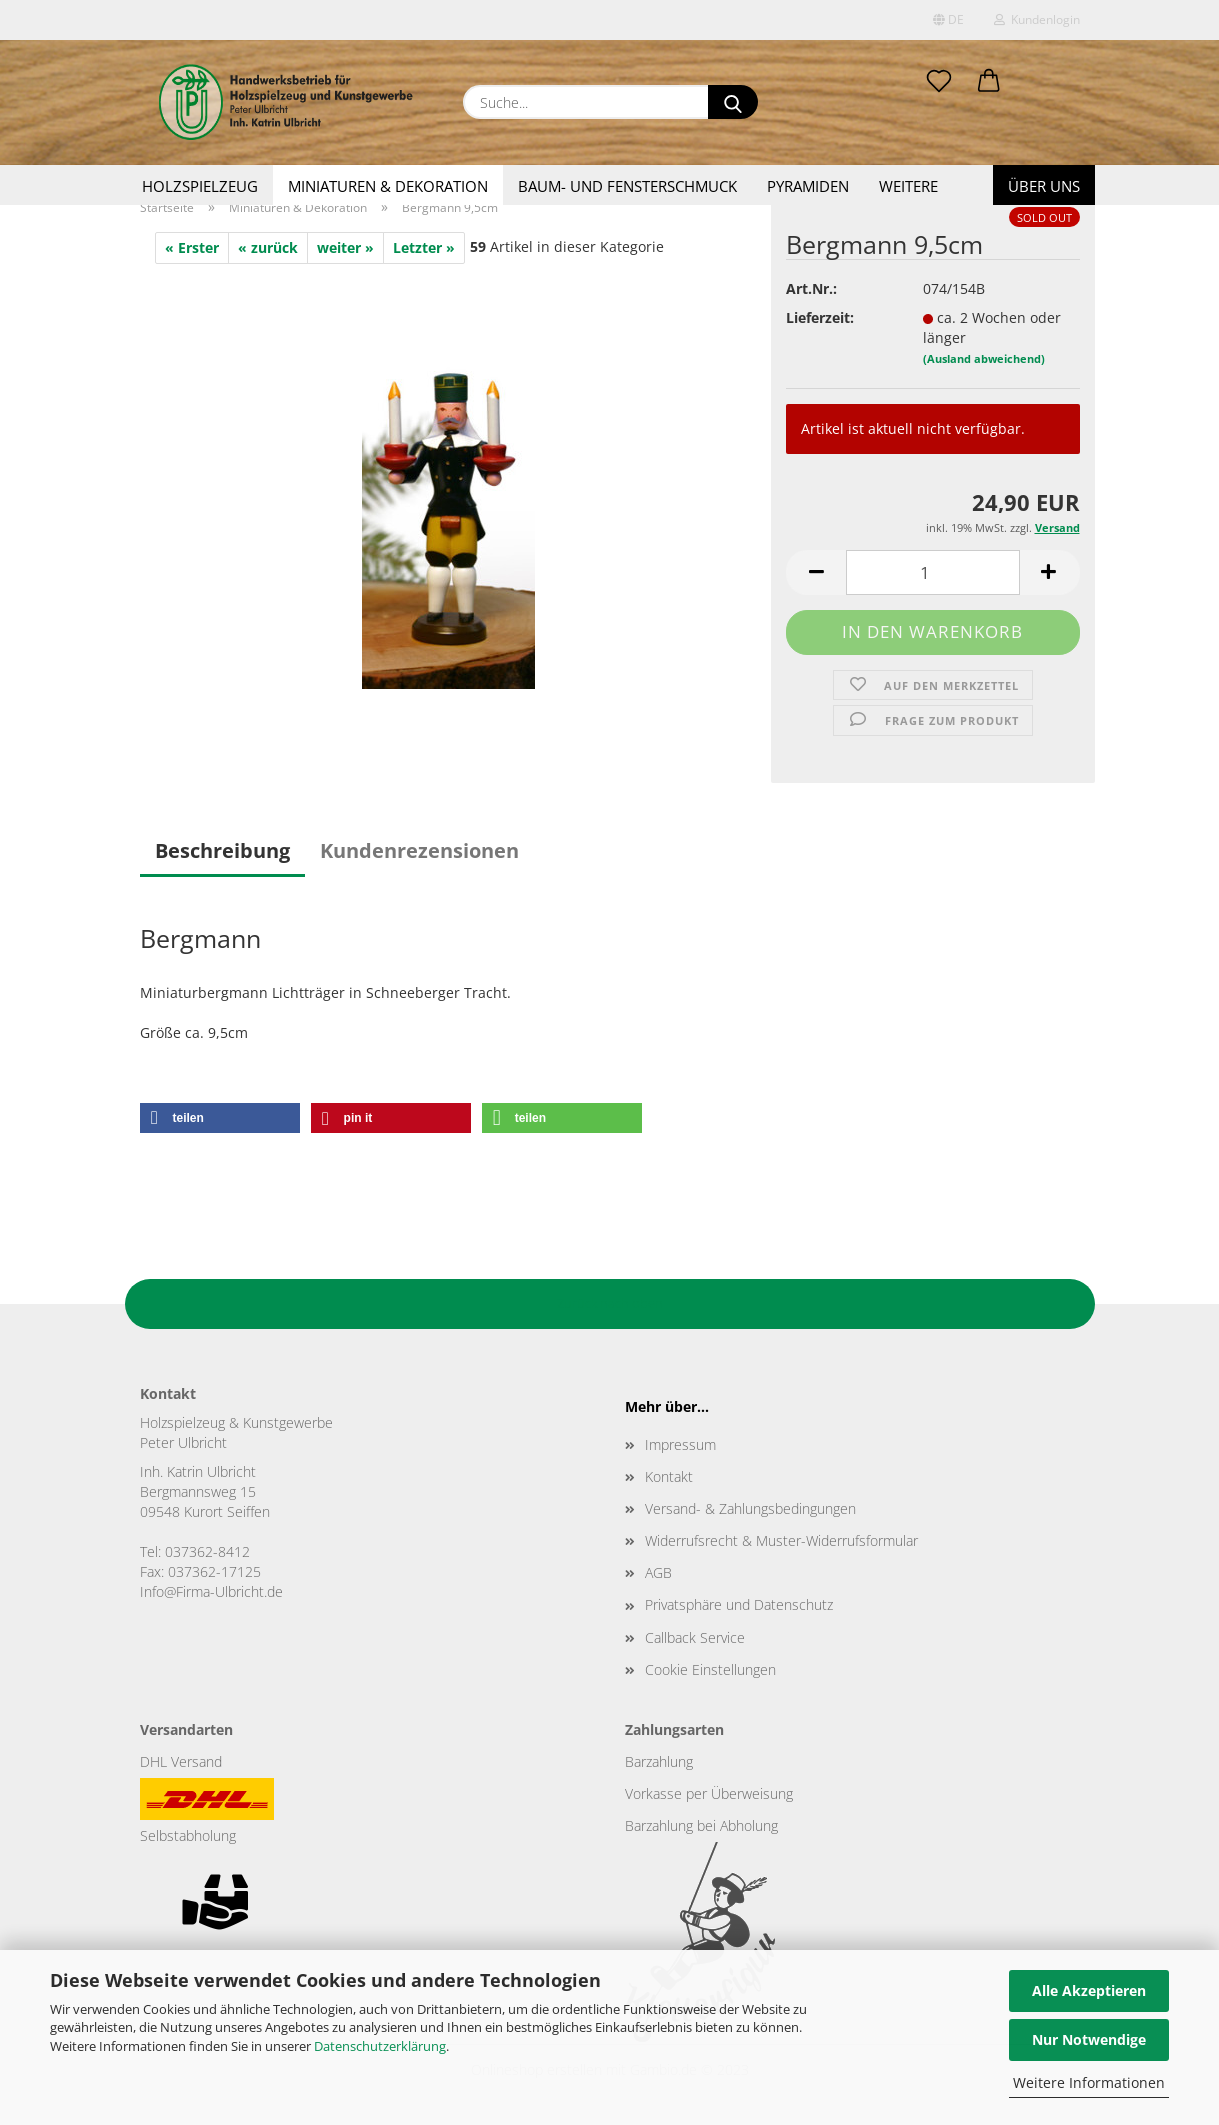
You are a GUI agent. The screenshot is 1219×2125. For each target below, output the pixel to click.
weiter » (345, 247)
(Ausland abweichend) (984, 358)
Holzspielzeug (200, 186)
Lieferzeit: (820, 317)
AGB (658, 1572)
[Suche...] (733, 102)
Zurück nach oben (610, 1303)
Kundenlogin (1037, 19)
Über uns (1044, 186)
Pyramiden (808, 186)
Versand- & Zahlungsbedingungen (750, 1508)
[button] (989, 82)
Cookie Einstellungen (710, 1669)
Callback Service (695, 1637)
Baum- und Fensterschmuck (627, 186)
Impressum (680, 1444)
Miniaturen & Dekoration (388, 186)
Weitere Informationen (1089, 2082)
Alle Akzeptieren (1089, 1990)
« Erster (192, 247)
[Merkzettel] (939, 82)
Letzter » (424, 247)
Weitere (908, 186)
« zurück (268, 247)
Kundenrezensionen (419, 850)
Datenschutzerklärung (380, 2046)
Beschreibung (222, 850)
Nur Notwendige (1089, 2039)
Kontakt (669, 1476)
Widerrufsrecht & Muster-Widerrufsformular (781, 1540)
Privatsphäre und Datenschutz (739, 1604)
